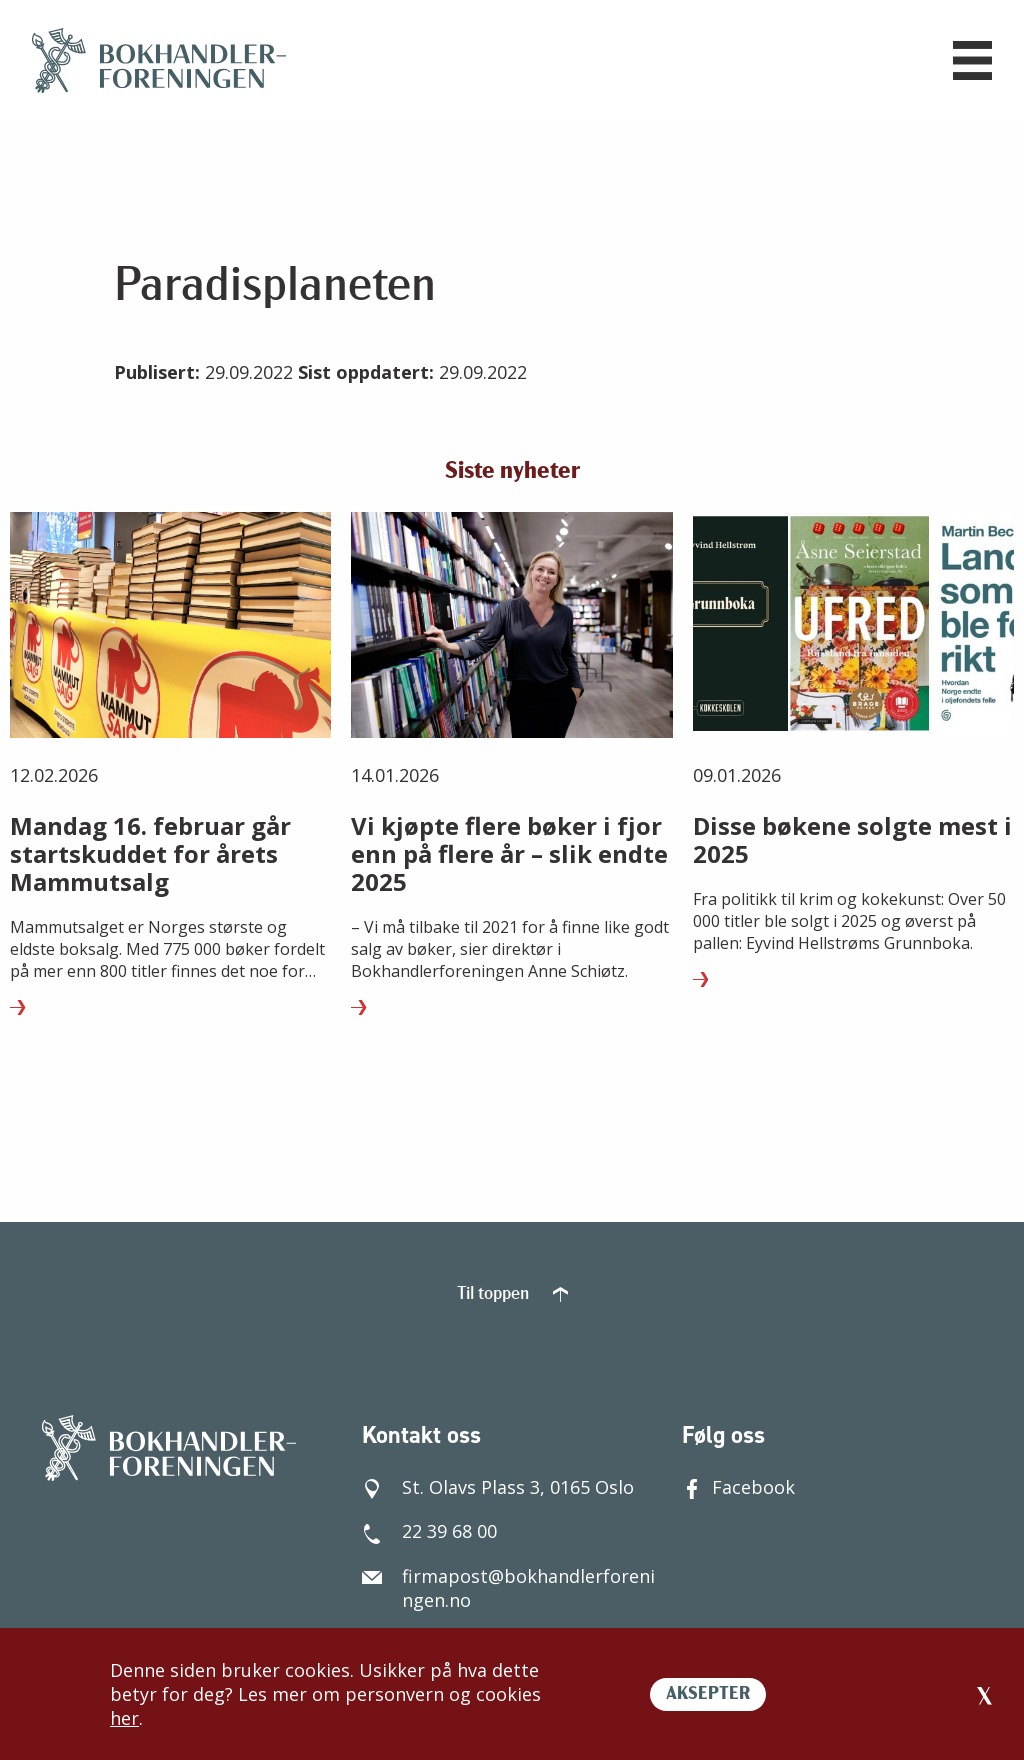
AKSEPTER (708, 1694)
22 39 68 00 (429, 1518)
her (124, 1718)
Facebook (738, 1474)
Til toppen (512, 1281)
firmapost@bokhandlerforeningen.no (508, 1574)
